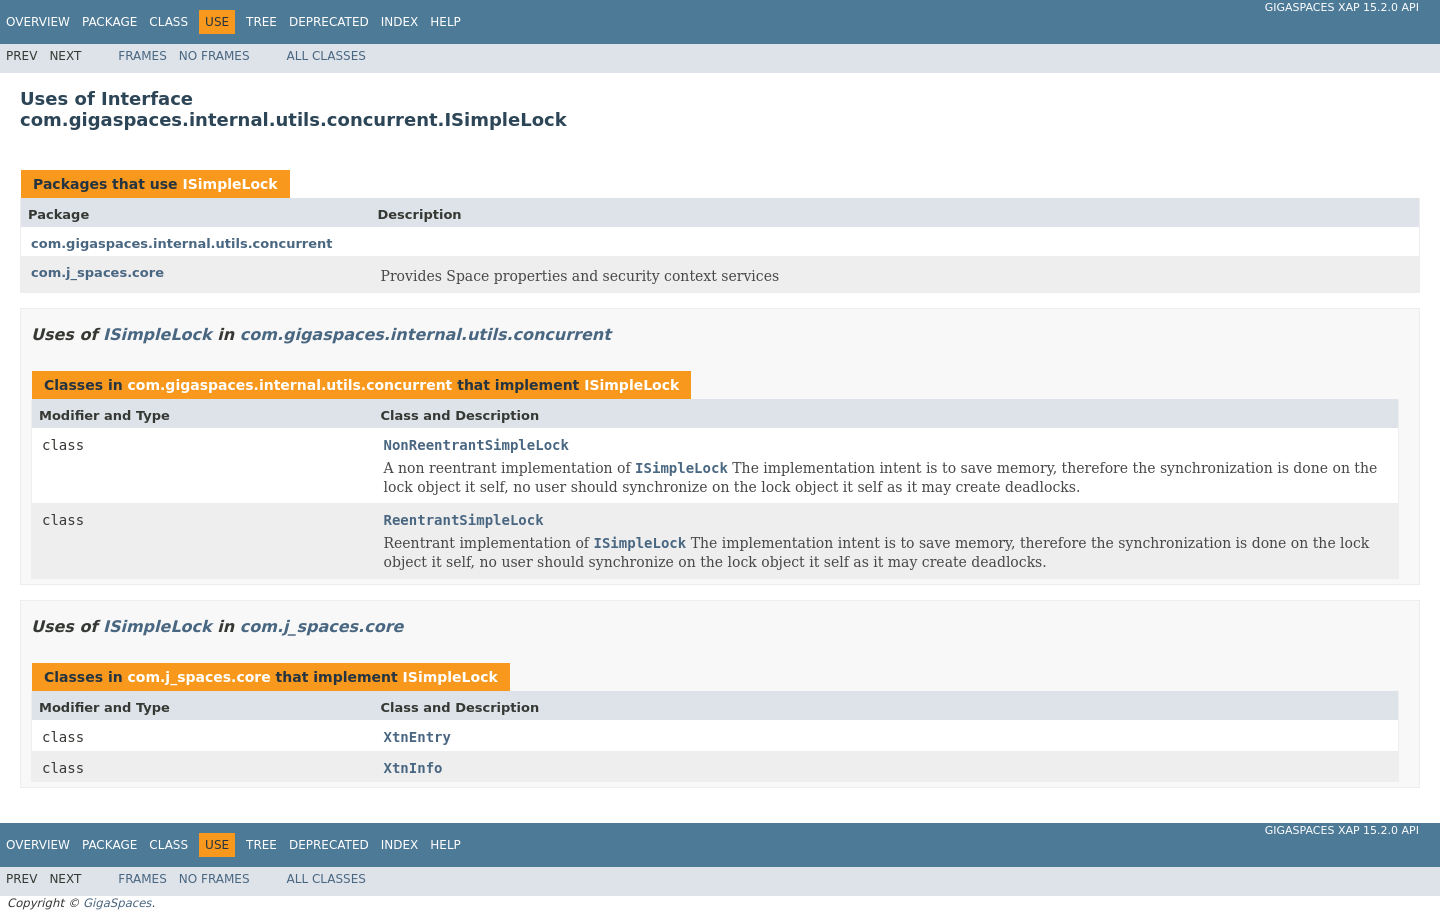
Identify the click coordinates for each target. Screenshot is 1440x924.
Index (400, 22)
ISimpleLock (229, 184)
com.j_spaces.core (97, 272)
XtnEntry (417, 737)
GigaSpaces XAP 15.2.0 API (1342, 7)
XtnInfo (413, 768)
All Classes (326, 56)
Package (109, 22)
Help (445, 22)
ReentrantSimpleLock (464, 520)
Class (168, 22)
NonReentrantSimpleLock (476, 445)
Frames (142, 56)
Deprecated (329, 22)
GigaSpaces (117, 903)
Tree (261, 22)
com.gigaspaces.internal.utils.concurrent (182, 243)
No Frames (214, 56)
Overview (38, 22)
